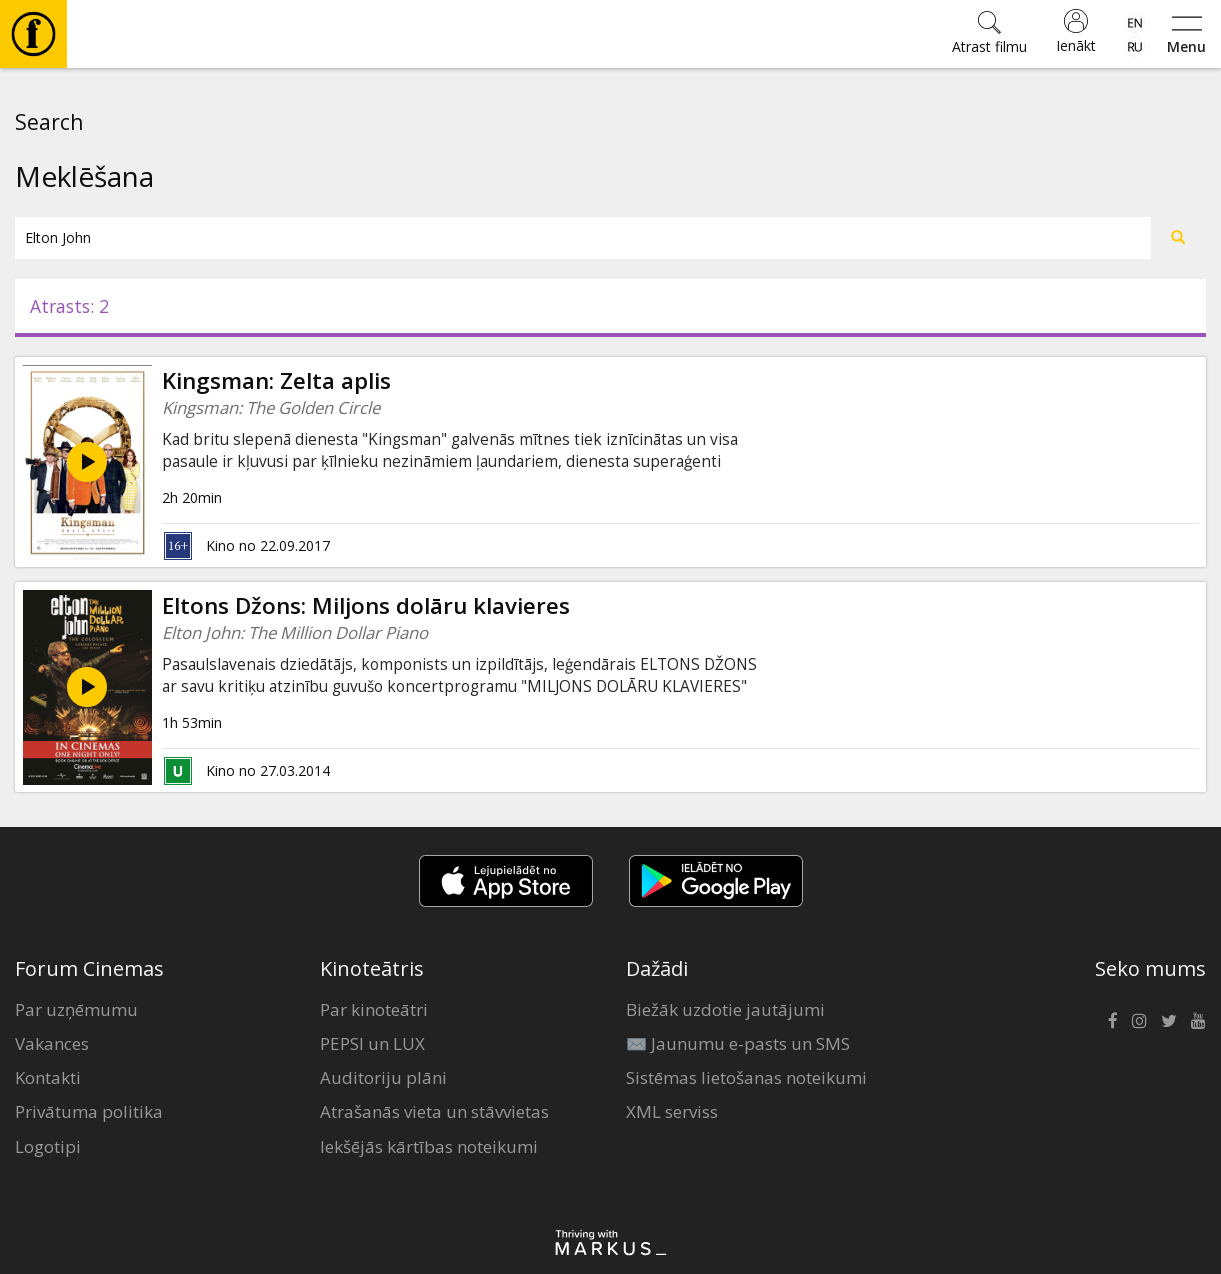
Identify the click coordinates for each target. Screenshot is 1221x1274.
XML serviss (672, 1111)
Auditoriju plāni (383, 1077)
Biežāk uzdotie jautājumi (725, 1009)
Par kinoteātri (374, 1009)
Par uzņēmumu (76, 1009)
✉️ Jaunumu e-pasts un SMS (738, 1043)
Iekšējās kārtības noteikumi (429, 1146)
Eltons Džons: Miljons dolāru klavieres (366, 605)
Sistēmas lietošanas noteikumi (746, 1077)
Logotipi (48, 1146)
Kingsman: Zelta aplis (276, 380)
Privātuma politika (89, 1111)
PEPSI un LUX (372, 1043)
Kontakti (48, 1077)
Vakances (52, 1043)
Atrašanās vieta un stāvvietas (434, 1111)
